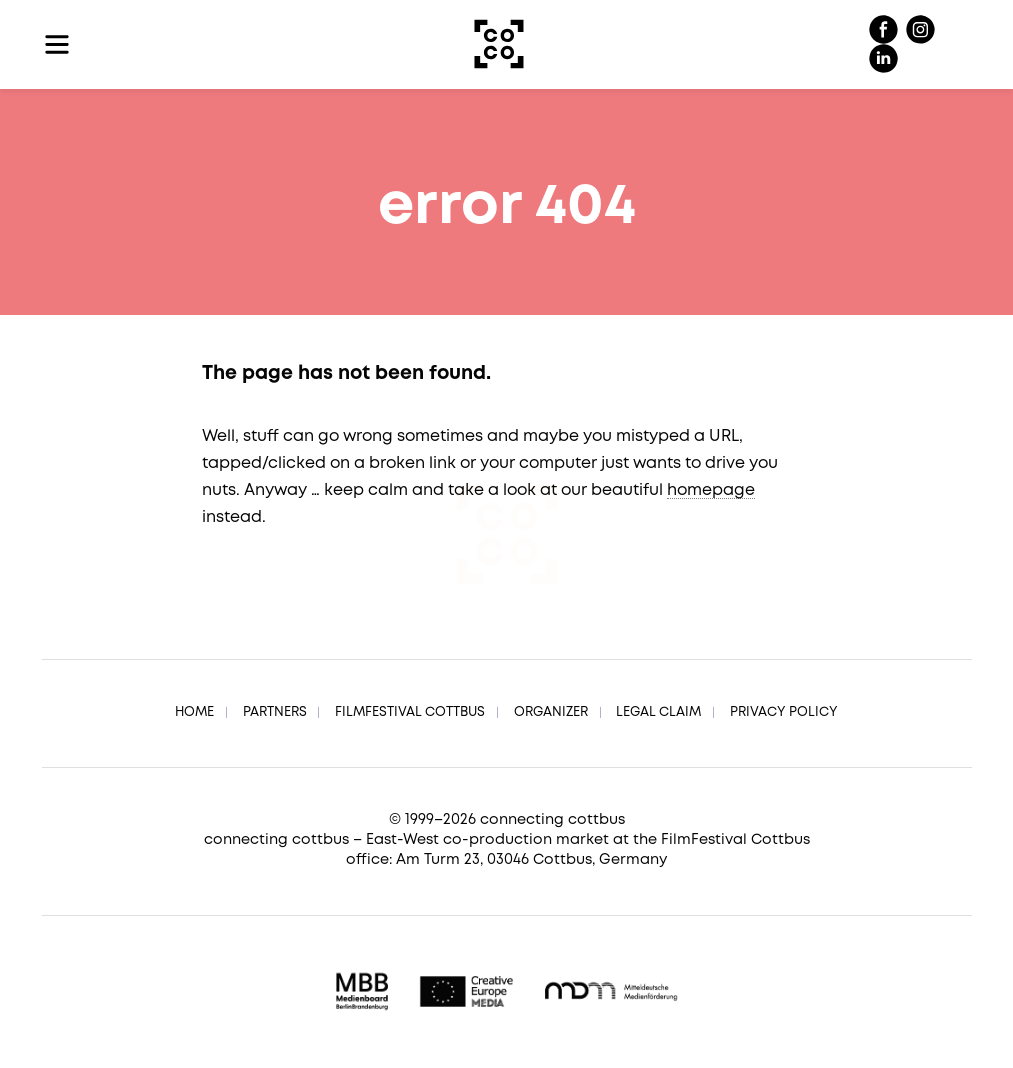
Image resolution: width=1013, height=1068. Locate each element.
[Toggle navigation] (57, 44)
